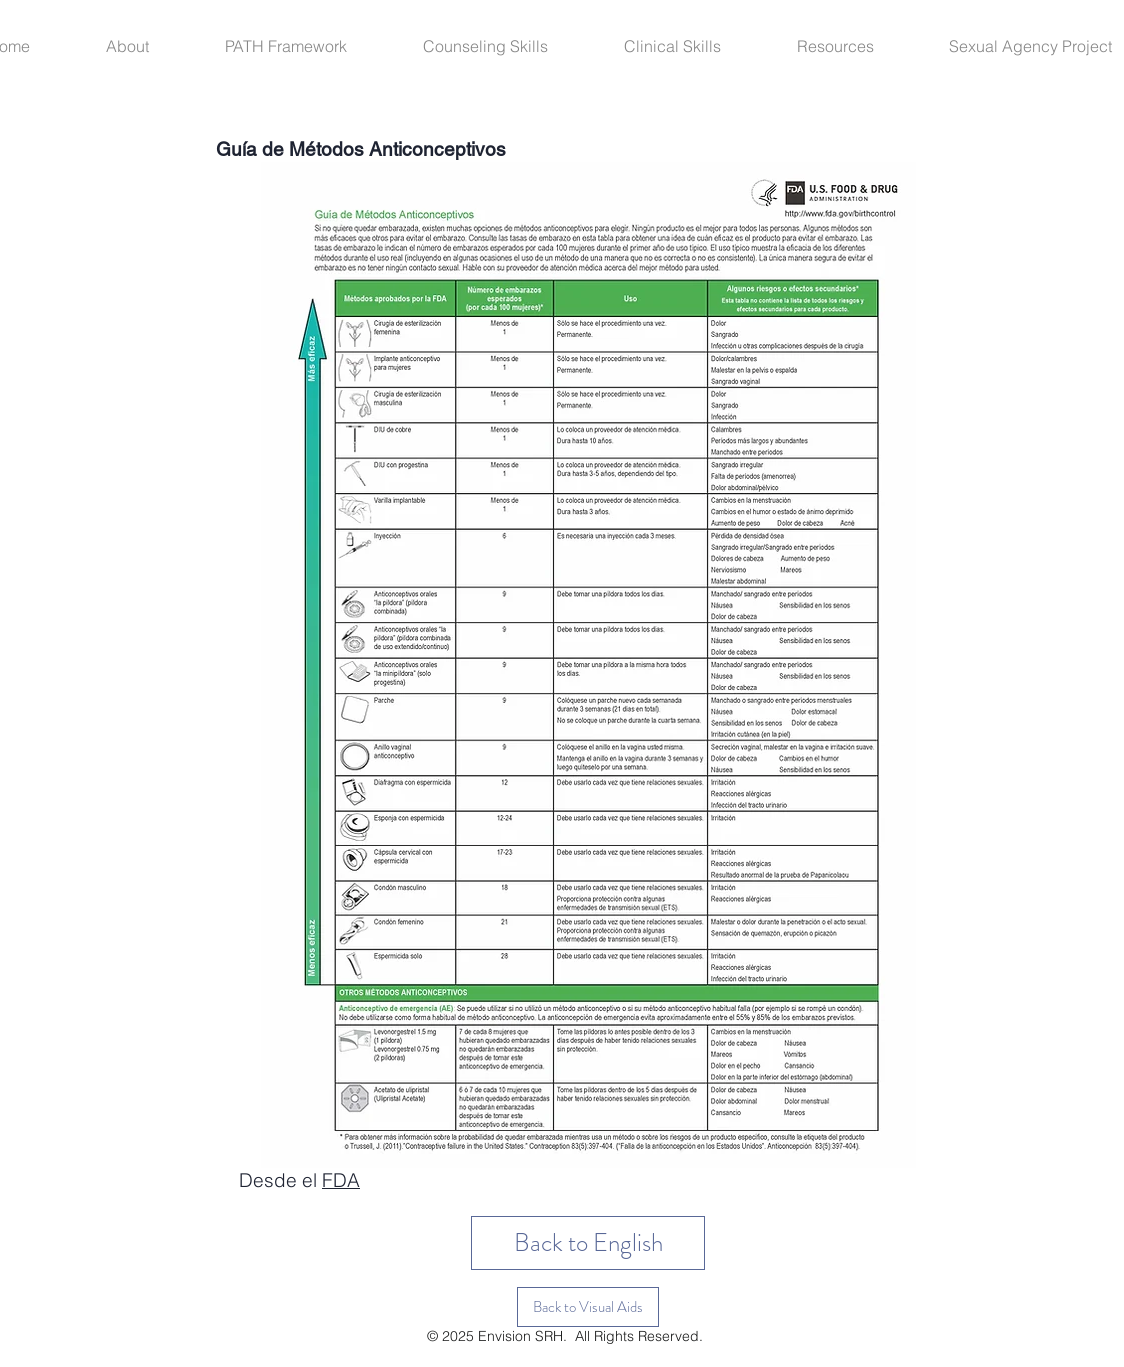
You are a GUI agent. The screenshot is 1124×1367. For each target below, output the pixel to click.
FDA (341, 1180)
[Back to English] (588, 1243)
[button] (150, 46)
